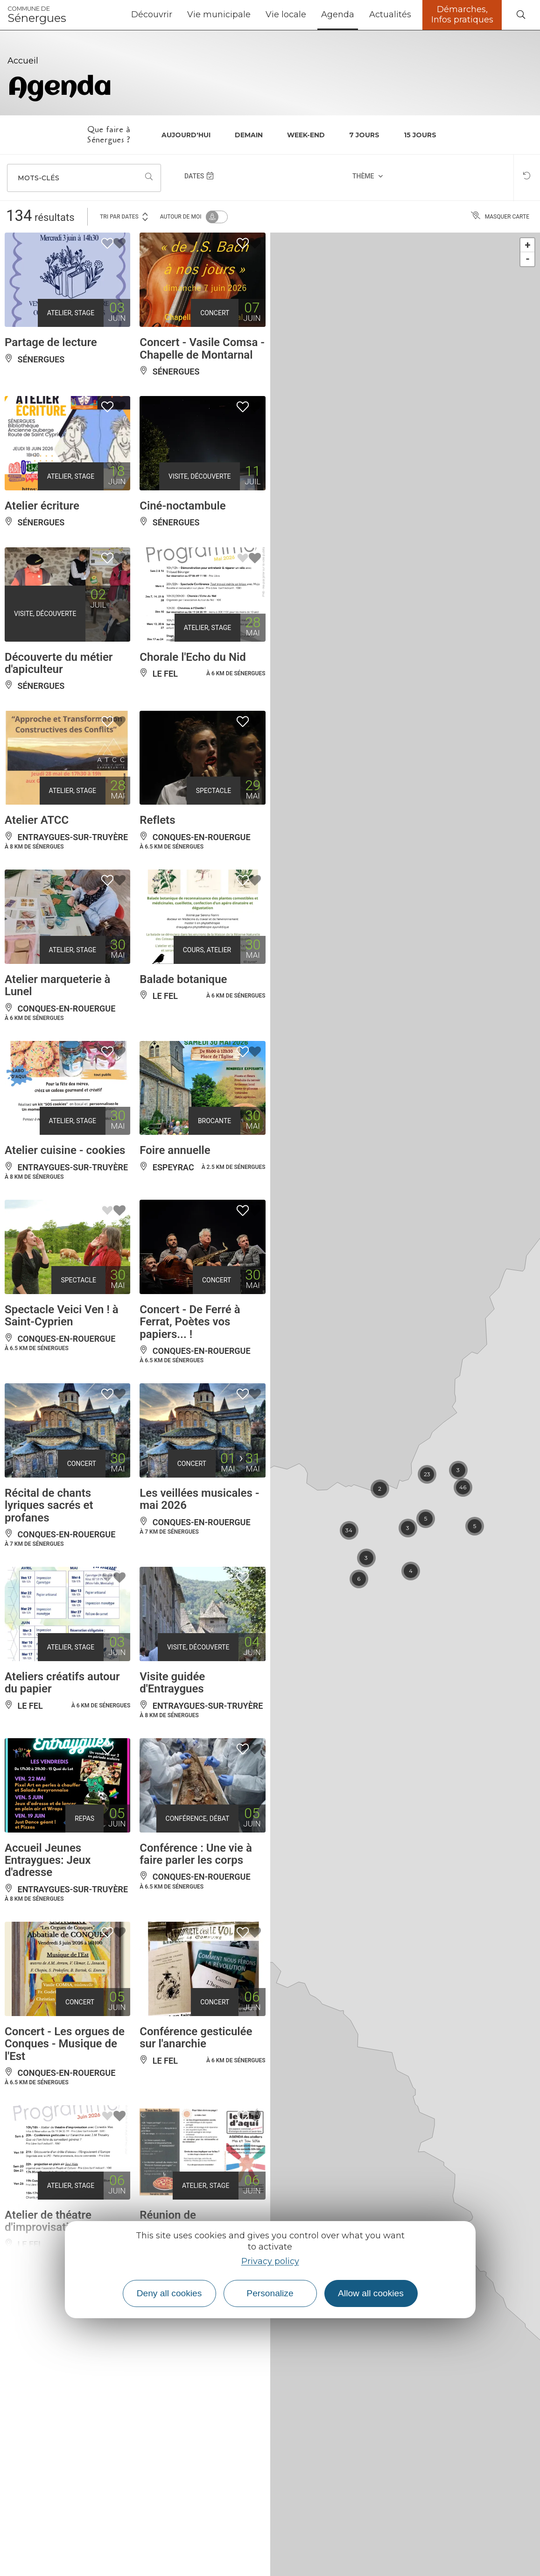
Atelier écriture (42, 505)
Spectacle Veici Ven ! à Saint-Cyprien (62, 1315)
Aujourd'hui (185, 135)
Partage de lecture (51, 342)
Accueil (22, 61)
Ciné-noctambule (182, 505)
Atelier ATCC (37, 820)
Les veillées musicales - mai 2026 (199, 1499)
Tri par (124, 216)
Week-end (306, 135)
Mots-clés (38, 178)
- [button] (528, 259)
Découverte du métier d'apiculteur (58, 663)
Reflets (157, 820)
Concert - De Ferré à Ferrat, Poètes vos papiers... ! (190, 1322)
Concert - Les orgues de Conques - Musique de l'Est (65, 2044)
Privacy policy (270, 2261)
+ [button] (528, 245)
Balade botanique (183, 979)
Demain (249, 135)
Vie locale (286, 14)
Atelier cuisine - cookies (65, 1150)
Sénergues (36, 15)
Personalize (269, 2293)
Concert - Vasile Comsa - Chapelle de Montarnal (202, 348)
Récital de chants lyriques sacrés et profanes (49, 1505)
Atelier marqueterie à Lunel (57, 985)
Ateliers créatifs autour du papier (62, 1682)
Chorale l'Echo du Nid (192, 657)
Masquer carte (500, 216)
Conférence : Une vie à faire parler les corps (196, 1854)
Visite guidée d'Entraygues (172, 1682)
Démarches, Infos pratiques (462, 14)
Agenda (337, 14)
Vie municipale (219, 14)
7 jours (364, 135)
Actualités (390, 14)
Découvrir (151, 14)
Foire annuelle (175, 1150)
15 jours (420, 135)
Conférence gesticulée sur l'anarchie (196, 2037)
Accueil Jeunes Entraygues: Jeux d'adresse (48, 1860)
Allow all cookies (371, 2293)
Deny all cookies (169, 2293)
